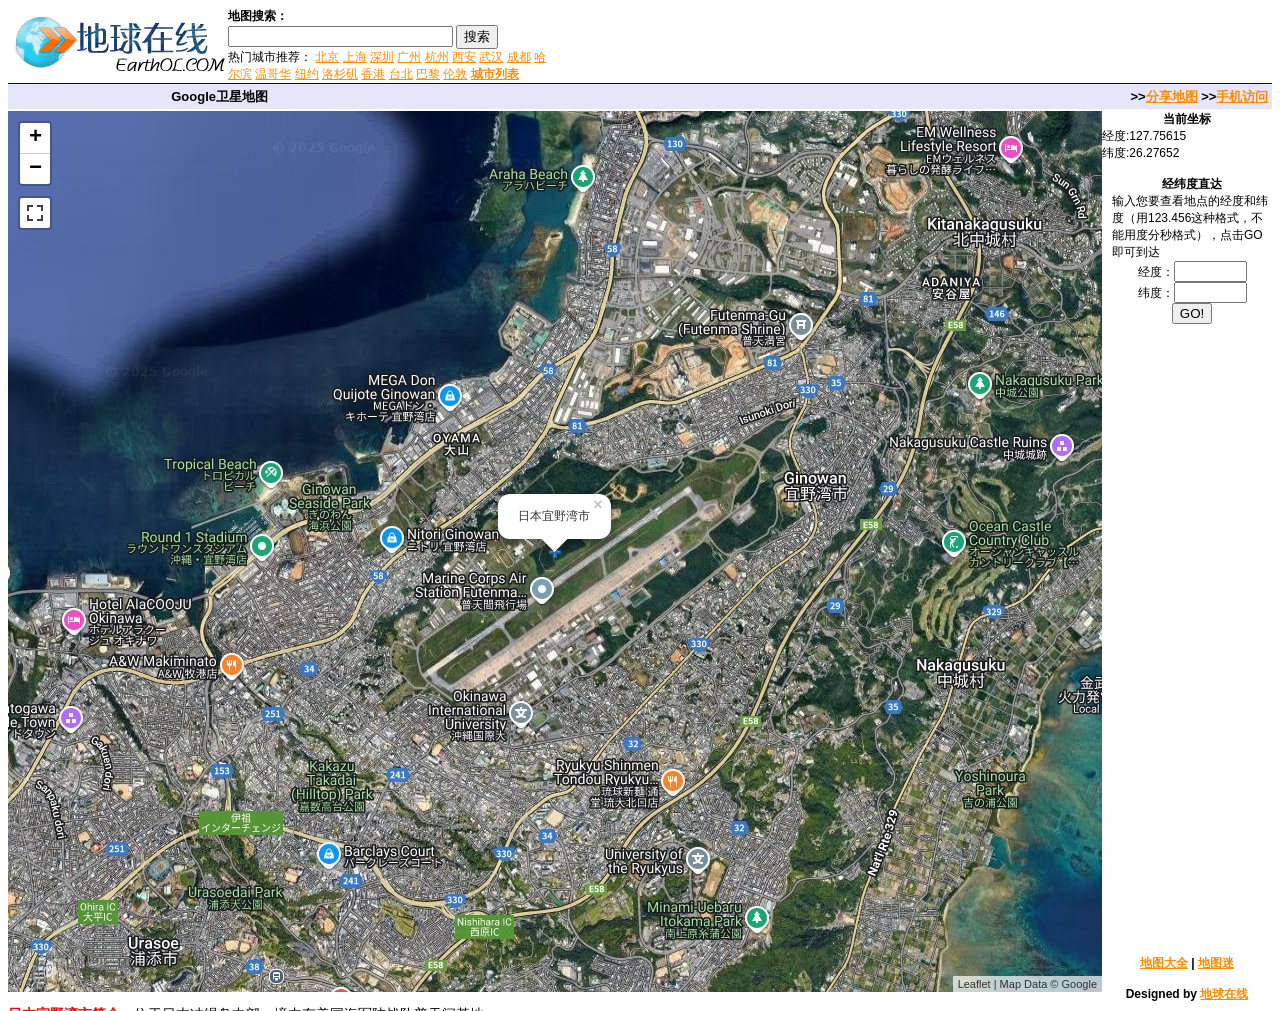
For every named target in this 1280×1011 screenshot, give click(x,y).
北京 (327, 57)
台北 (401, 74)
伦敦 (455, 74)
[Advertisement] (789, 44)
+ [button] (35, 138)
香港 (373, 74)
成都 (519, 57)
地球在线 (1224, 994)
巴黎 (428, 74)
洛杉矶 (340, 74)
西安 (464, 57)
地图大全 (1164, 963)
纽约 (307, 74)
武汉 (491, 57)
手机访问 (1242, 96)
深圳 (382, 57)
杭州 (437, 57)
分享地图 (1172, 96)
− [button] (35, 169)
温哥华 (273, 74)
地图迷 (1216, 963)
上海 (355, 57)
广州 (409, 57)
